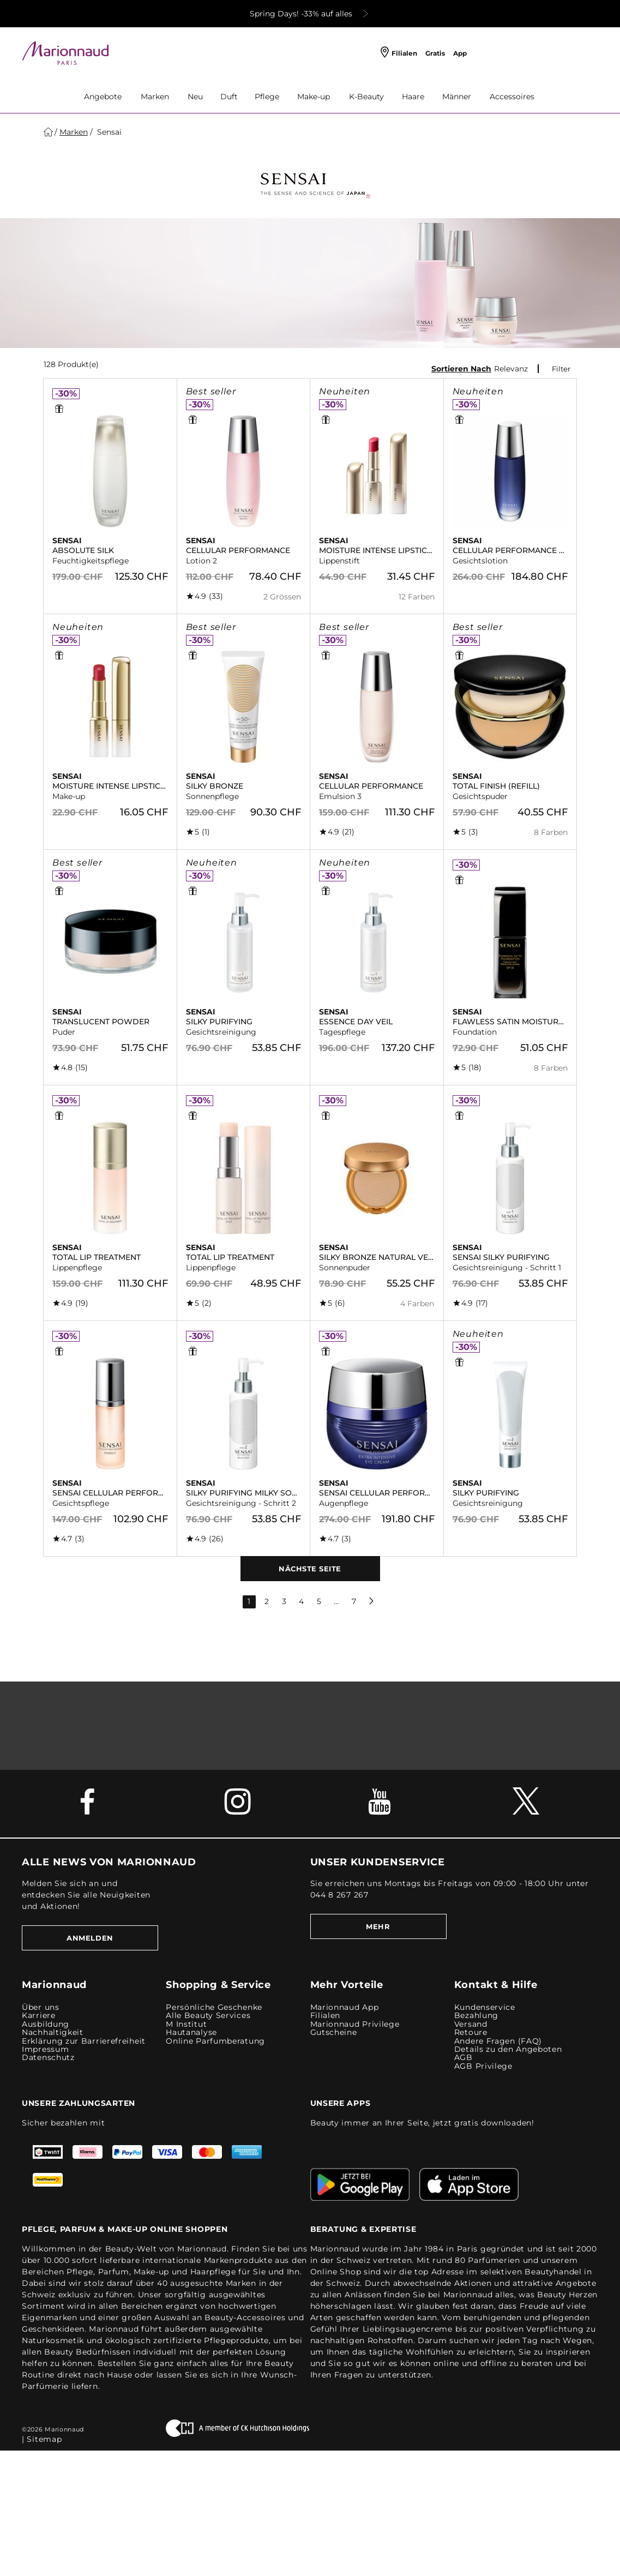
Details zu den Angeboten (508, 2049)
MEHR (378, 1926)
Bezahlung (476, 2015)
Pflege (267, 96)
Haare (413, 96)
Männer (456, 96)
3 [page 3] (284, 1601)
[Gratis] (437, 54)
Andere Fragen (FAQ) (498, 2041)
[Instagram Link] (238, 1808)
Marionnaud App (344, 2007)
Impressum (45, 2049)
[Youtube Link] (382, 1808)
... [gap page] (336, 1601)
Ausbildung (45, 2024)
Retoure (470, 2032)
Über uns (40, 2007)
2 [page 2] (266, 1601)
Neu (195, 96)
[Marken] (73, 132)
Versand (470, 2024)
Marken (155, 96)
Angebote (103, 96)
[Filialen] (399, 54)
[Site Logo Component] (65, 53)
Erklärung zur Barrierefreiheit (84, 2041)
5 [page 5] (319, 1601)
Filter (561, 368)
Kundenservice (484, 2007)
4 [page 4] (301, 1601)
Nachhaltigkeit (52, 2032)
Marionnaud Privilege (355, 2024)
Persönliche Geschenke (214, 2007)
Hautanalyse (191, 2032)
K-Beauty (366, 96)
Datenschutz (48, 2057)
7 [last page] (354, 1601)
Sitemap (44, 2439)
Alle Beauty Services (208, 2015)
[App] (462, 54)
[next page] (371, 1600)
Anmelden (90, 1937)
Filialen (325, 2015)
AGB (463, 2057)
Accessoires (512, 96)
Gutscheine (333, 2032)
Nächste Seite (310, 1568)
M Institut (186, 2024)
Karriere (39, 2015)
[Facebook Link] (94, 1808)
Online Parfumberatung (215, 2041)
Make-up (313, 96)
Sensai (108, 132)
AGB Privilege (483, 2066)
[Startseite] (48, 132)
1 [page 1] (249, 1601)
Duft (229, 96)
